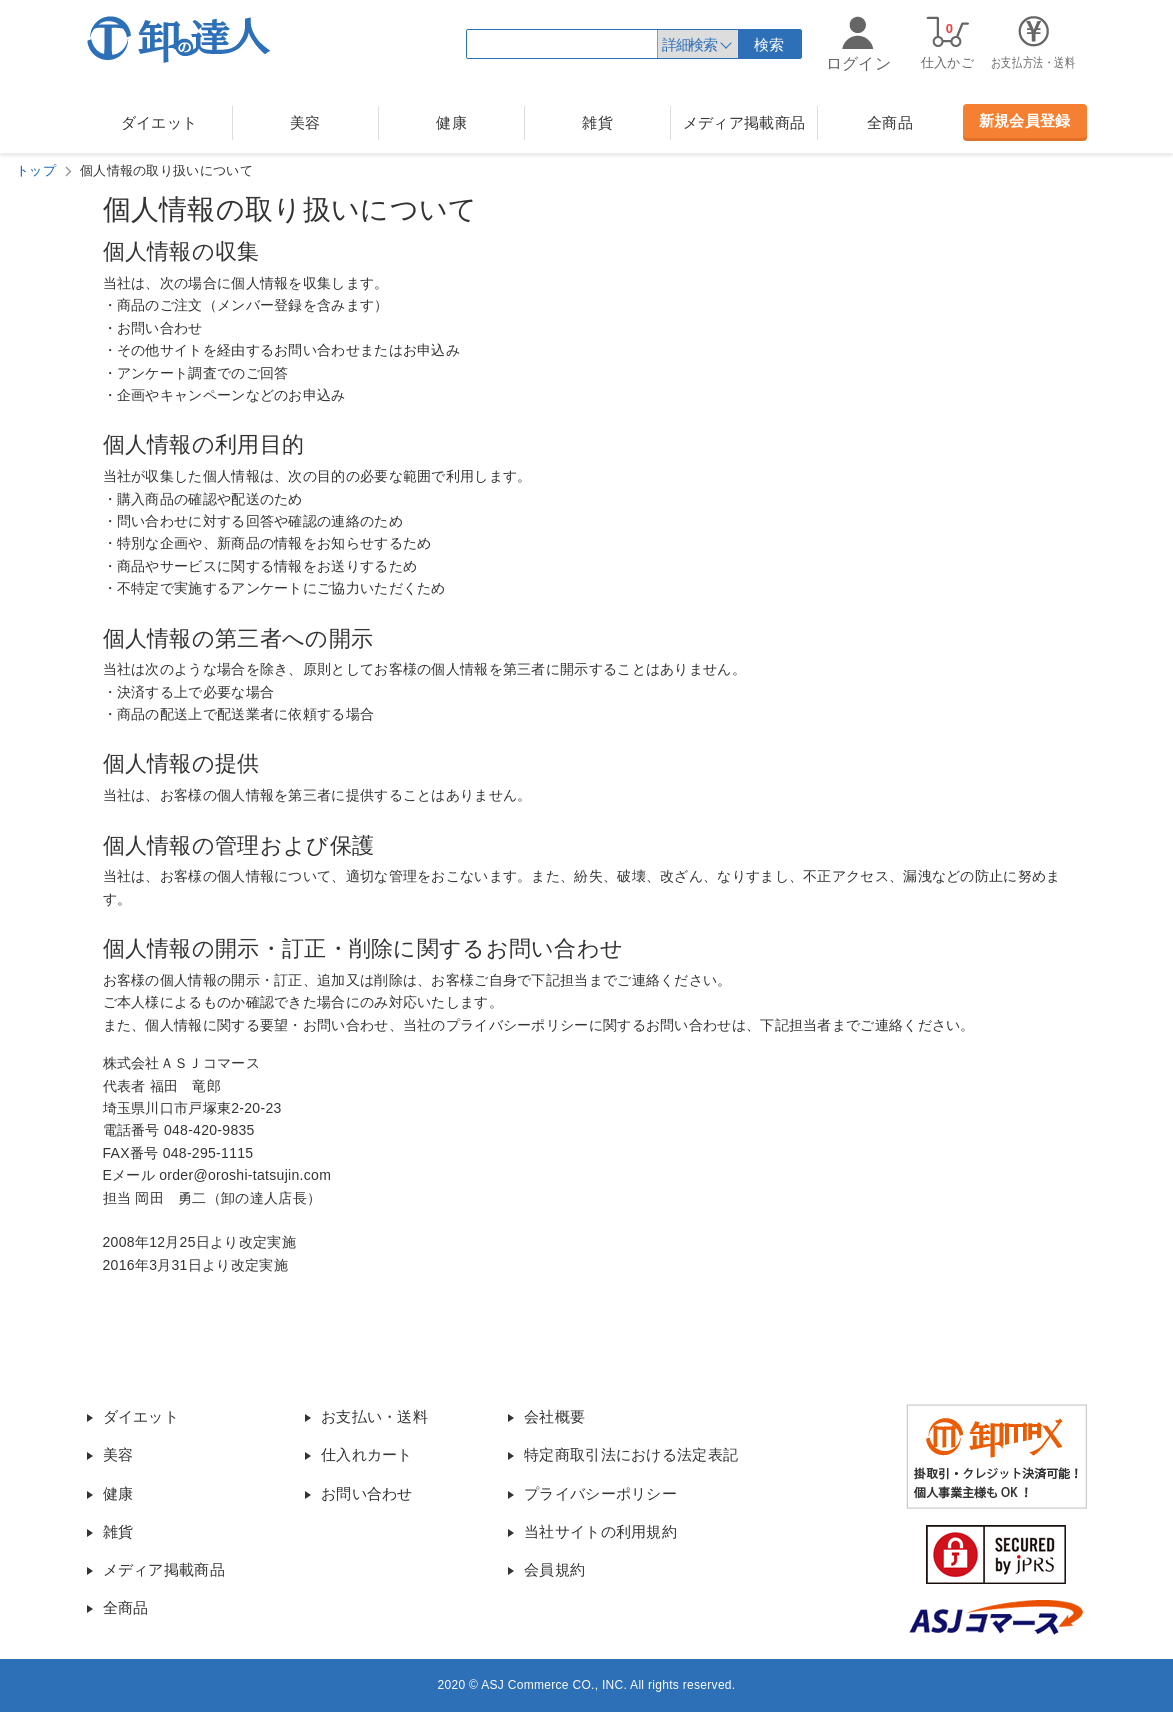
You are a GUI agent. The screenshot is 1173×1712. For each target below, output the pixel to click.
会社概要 (554, 1416)
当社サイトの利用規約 (600, 1531)
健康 (451, 122)
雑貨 (597, 122)
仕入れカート (367, 1454)
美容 (305, 122)
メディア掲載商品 (744, 122)
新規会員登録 (1025, 120)
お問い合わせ (367, 1493)
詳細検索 (689, 44)
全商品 (890, 122)
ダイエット (159, 122)
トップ (36, 170)
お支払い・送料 (374, 1416)
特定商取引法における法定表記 (631, 1454)
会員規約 (554, 1569)
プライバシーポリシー (600, 1493)
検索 (769, 44)
